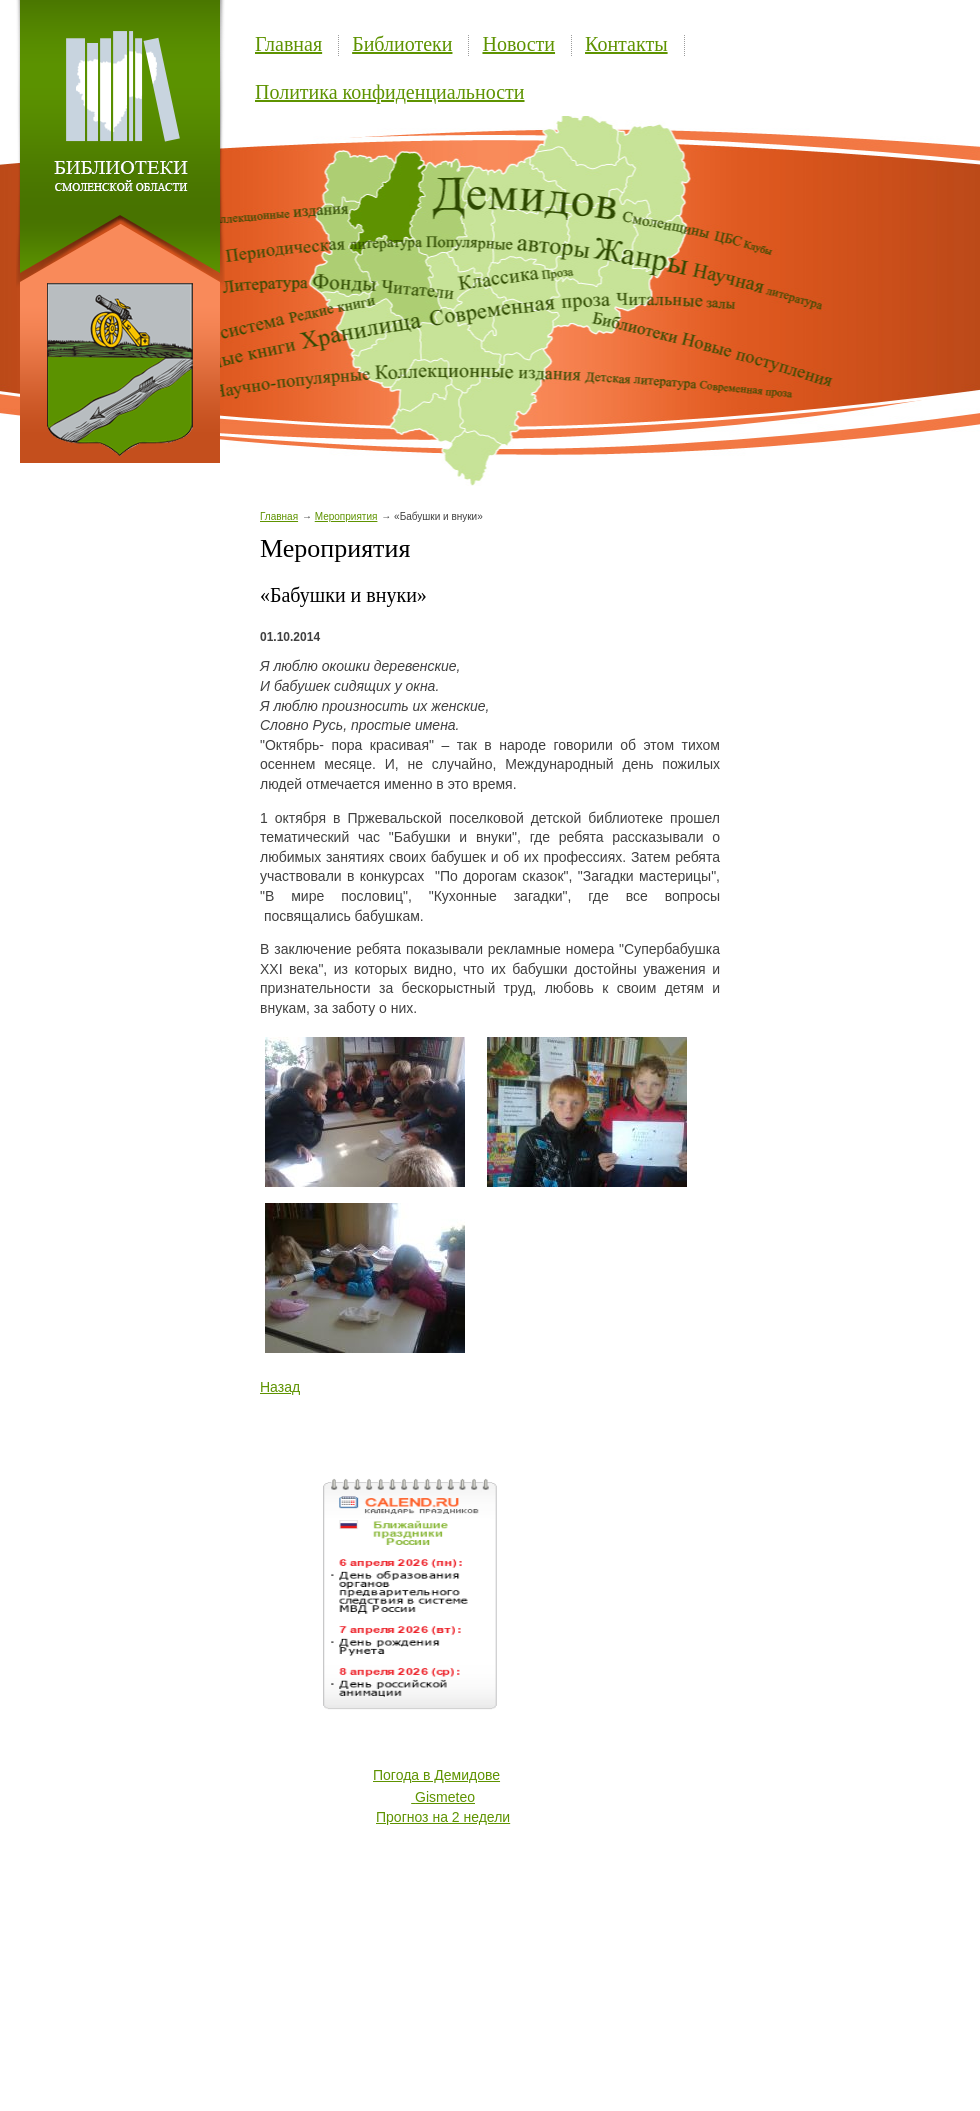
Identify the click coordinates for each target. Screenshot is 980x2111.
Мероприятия (346, 516)
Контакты (626, 44)
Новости (518, 44)
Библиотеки (402, 44)
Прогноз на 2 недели (443, 1817)
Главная (288, 44)
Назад (280, 1387)
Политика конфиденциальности (390, 92)
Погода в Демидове (436, 1775)
